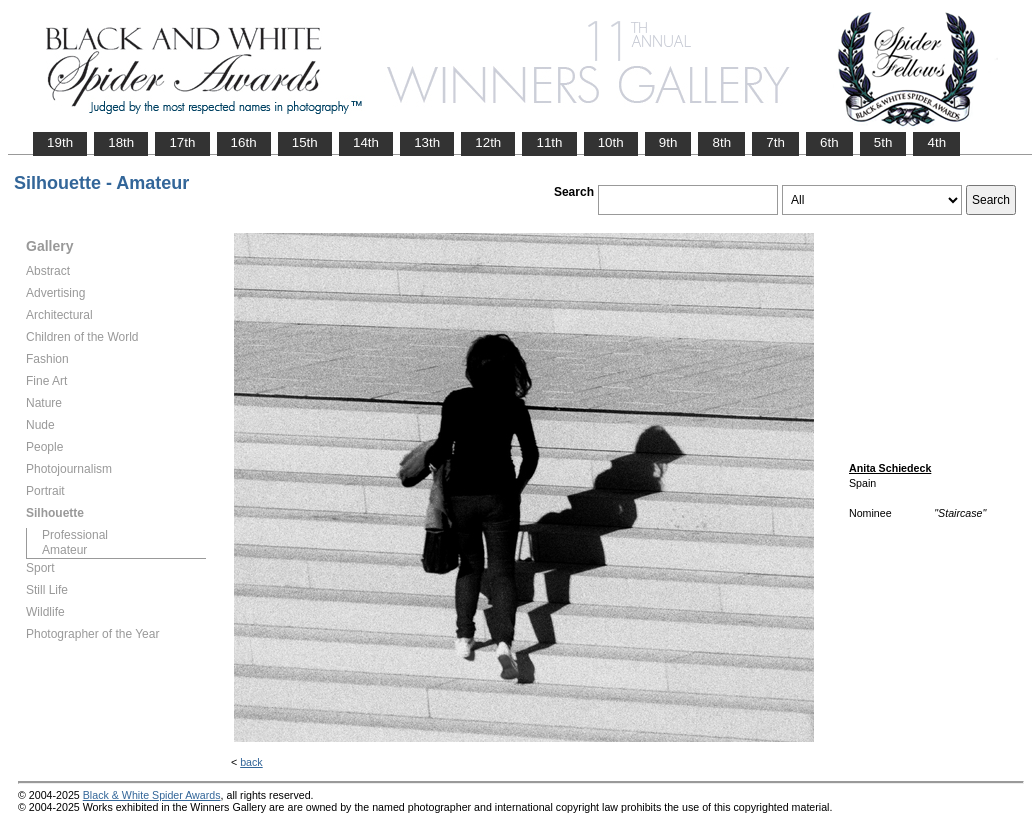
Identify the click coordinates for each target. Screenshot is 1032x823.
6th (829, 142)
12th (488, 142)
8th (721, 142)
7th (775, 142)
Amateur (64, 550)
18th (121, 142)
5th (883, 142)
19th (60, 142)
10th (611, 142)
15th (305, 142)
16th (244, 142)
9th (668, 142)
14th (366, 142)
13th (427, 142)
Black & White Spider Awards (152, 795)
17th (182, 142)
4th (936, 142)
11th (549, 142)
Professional (75, 535)
